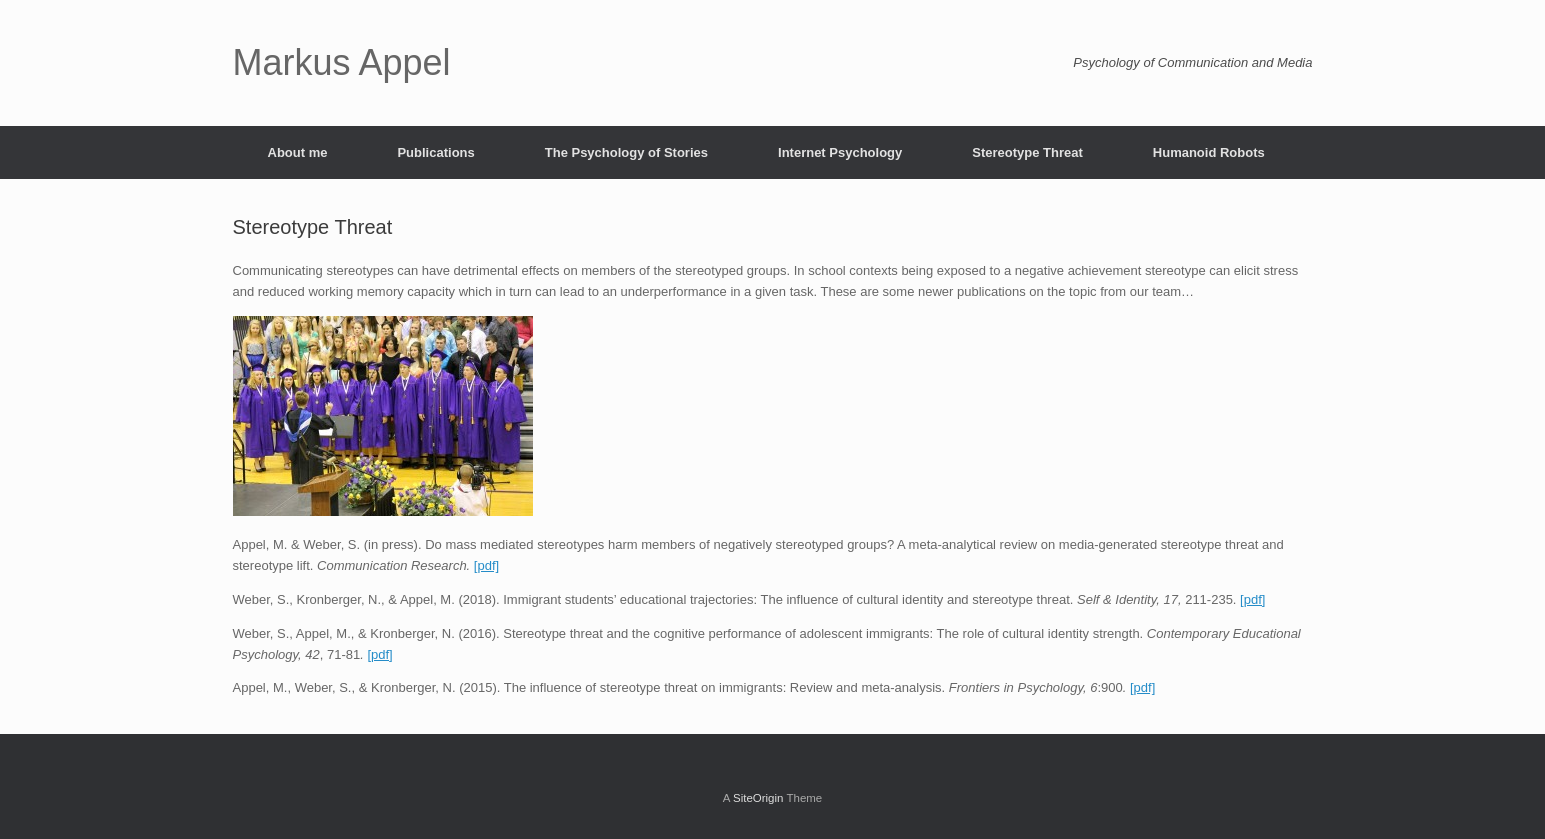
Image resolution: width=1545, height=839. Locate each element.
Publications (435, 152)
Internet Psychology (840, 152)
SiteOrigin (758, 798)
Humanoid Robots (1209, 152)
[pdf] (486, 565)
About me (298, 152)
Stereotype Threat (1027, 152)
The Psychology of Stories (626, 152)
